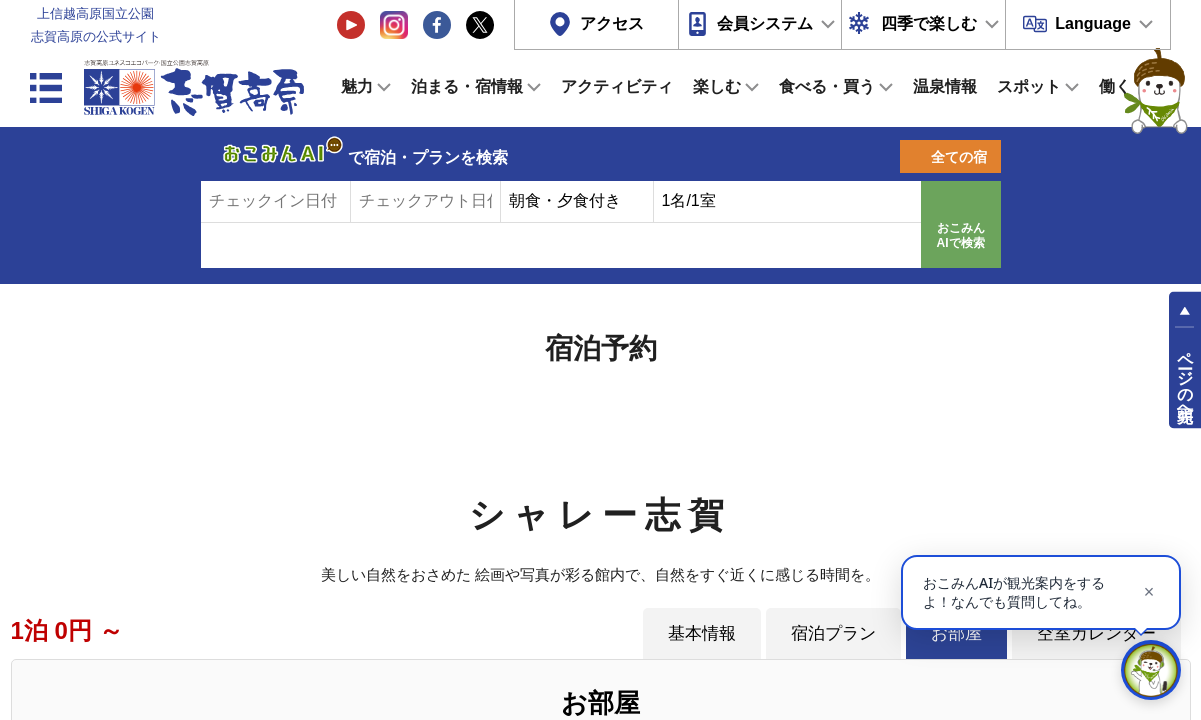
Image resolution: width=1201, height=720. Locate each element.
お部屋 (956, 633)
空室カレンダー (1096, 633)
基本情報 (702, 633)
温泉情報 (945, 86)
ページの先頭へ (1185, 378)
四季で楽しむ (929, 23)
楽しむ (717, 86)
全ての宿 (959, 157)
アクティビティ (617, 86)
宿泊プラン (833, 633)
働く (1115, 86)
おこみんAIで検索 (961, 236)
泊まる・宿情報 (467, 86)
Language (1093, 23)
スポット (1029, 86)
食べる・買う (827, 86)
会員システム (765, 23)
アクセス (612, 23)
